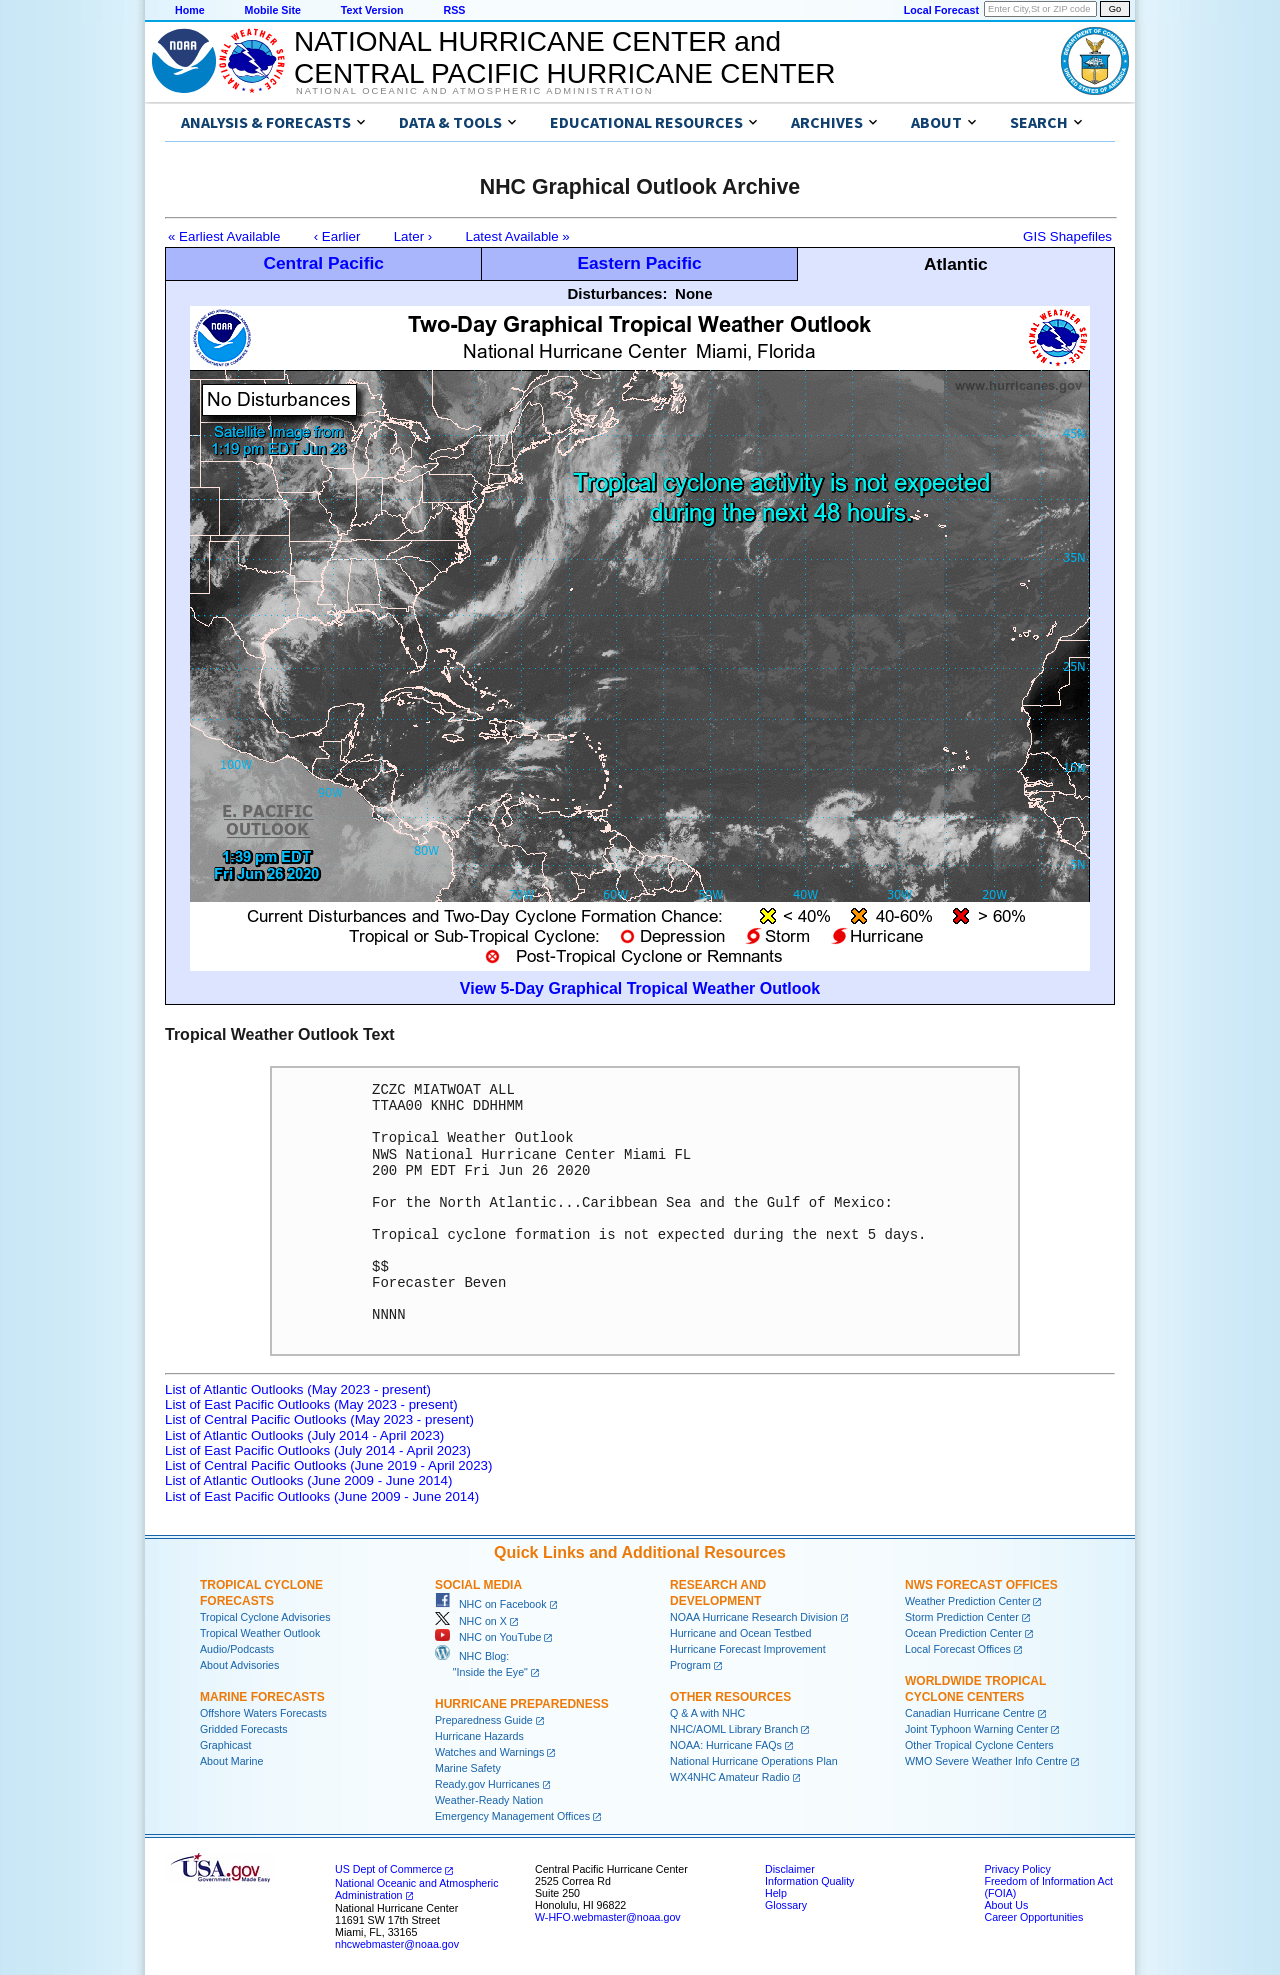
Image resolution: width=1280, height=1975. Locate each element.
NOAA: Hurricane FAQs (726, 1745)
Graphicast (226, 1745)
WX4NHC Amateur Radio (730, 1777)
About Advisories (239, 1665)
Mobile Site (273, 10)
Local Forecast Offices (958, 1649)
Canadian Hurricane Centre (970, 1713)
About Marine (231, 1761)
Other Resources (730, 1697)
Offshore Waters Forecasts (263, 1713)
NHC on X (471, 1621)
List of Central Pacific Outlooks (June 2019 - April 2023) (328, 1465)
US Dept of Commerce (388, 1869)
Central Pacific (323, 263)
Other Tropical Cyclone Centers (979, 1745)
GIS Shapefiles (1067, 236)
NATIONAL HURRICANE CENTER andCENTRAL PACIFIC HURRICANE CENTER (564, 57)
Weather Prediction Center (967, 1601)
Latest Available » (518, 236)
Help (776, 1893)
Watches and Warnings (489, 1752)
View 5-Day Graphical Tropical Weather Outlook (640, 988)
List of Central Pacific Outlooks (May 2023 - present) (319, 1419)
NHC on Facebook (491, 1604)
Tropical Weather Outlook (260, 1633)
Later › (413, 236)
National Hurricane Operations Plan (754, 1761)
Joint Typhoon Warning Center (976, 1729)
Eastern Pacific (639, 263)
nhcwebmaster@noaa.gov (397, 1944)
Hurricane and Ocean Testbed (740, 1633)
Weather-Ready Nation (489, 1800)
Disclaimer (790, 1869)
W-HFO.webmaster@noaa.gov (608, 1917)
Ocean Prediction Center (963, 1633)
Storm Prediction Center (962, 1617)
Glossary (786, 1905)
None (694, 293)
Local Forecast (941, 10)
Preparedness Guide (484, 1720)
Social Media (478, 1585)
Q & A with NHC (707, 1713)
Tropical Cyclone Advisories (265, 1617)
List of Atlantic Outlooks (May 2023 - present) (298, 1389)
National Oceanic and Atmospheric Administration (474, 91)
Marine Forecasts (262, 1697)
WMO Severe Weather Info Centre (986, 1761)
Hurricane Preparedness (522, 1704)
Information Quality (809, 1881)
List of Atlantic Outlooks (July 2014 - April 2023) (304, 1435)
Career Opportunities (1033, 1917)
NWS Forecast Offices (981, 1585)
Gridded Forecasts (244, 1729)
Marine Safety (468, 1768)
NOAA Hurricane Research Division (754, 1617)
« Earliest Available (224, 236)
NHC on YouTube (488, 1637)
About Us (1006, 1905)
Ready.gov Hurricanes (487, 1784)
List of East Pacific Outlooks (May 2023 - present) (311, 1404)
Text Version (372, 10)
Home (190, 10)
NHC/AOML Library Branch (734, 1729)
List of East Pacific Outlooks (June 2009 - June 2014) (322, 1496)
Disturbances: (617, 293)
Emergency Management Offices (512, 1816)
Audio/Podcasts (237, 1649)
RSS (454, 10)
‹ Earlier (337, 236)
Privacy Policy (1017, 1869)
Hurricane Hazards (479, 1736)
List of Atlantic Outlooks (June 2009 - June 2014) (308, 1480)
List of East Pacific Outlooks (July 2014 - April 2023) (318, 1450)
